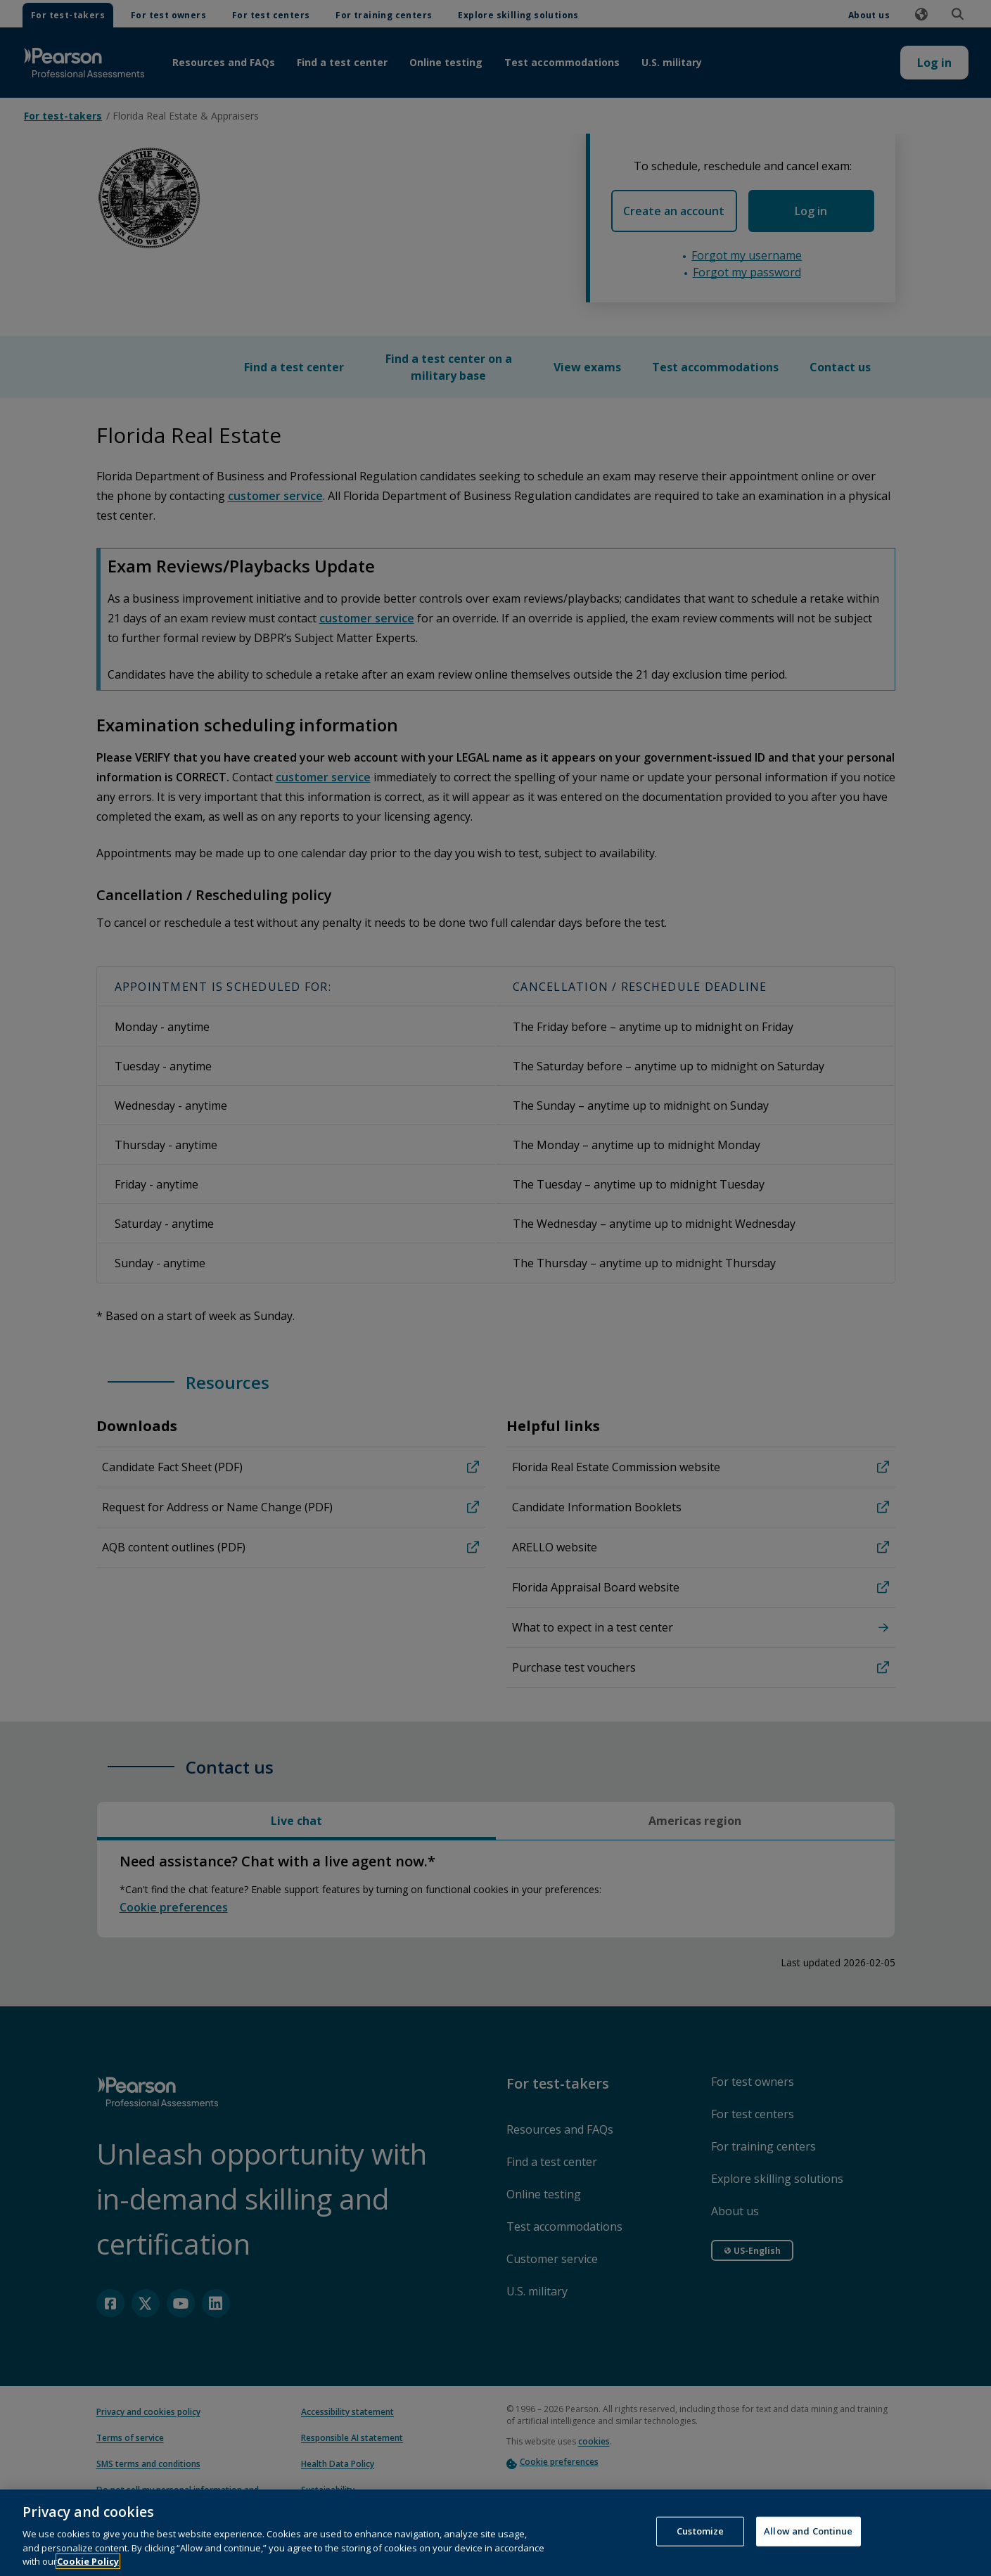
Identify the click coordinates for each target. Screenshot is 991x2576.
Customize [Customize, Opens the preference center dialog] (700, 2548)
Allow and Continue (808, 2548)
